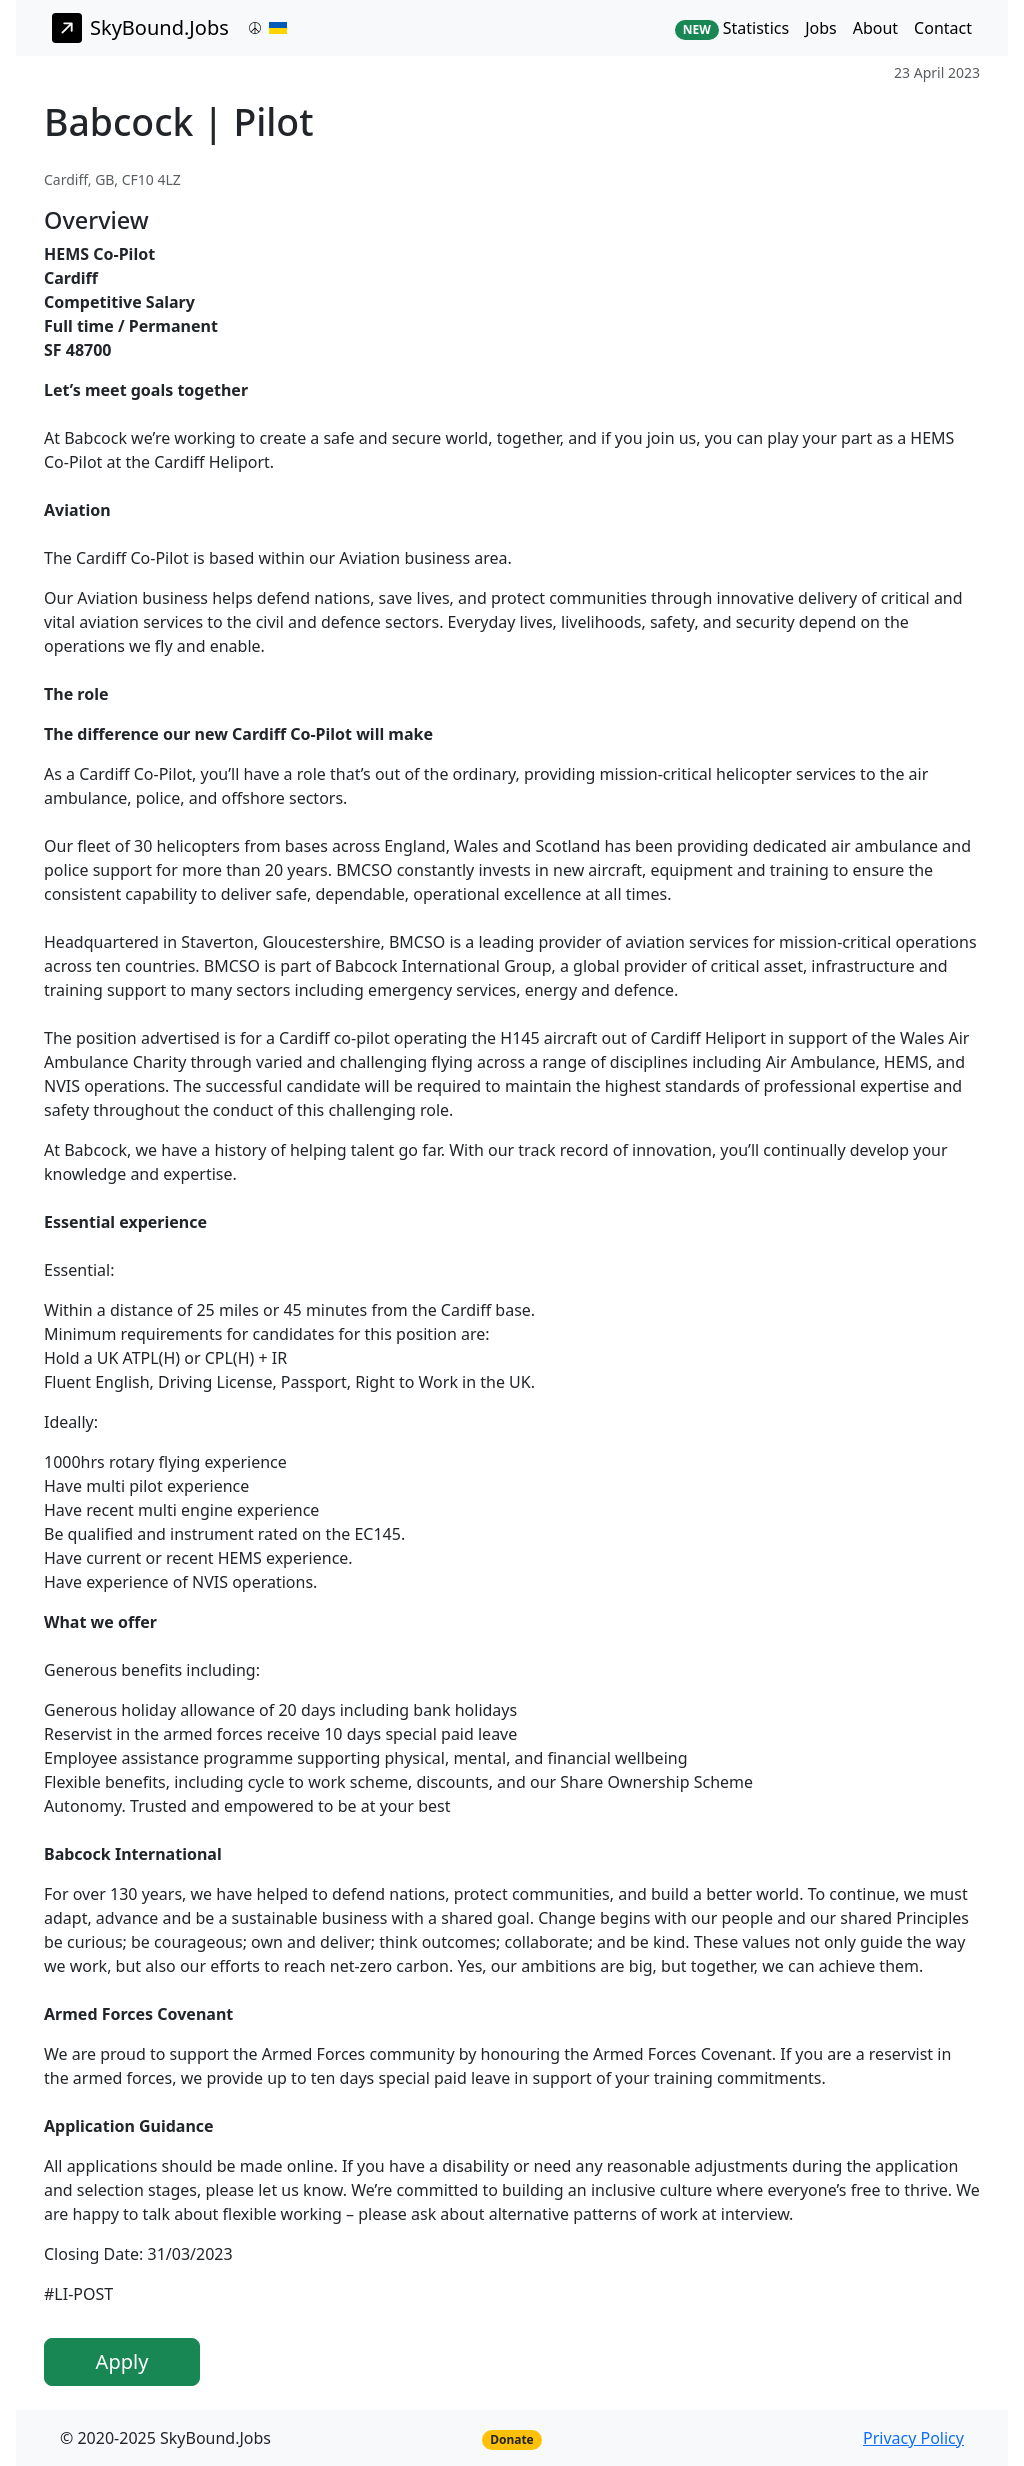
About (875, 28)
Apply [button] (122, 2361)
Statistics (732, 28)
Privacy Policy (913, 2438)
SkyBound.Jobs (140, 28)
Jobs (821, 28)
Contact (943, 28)
